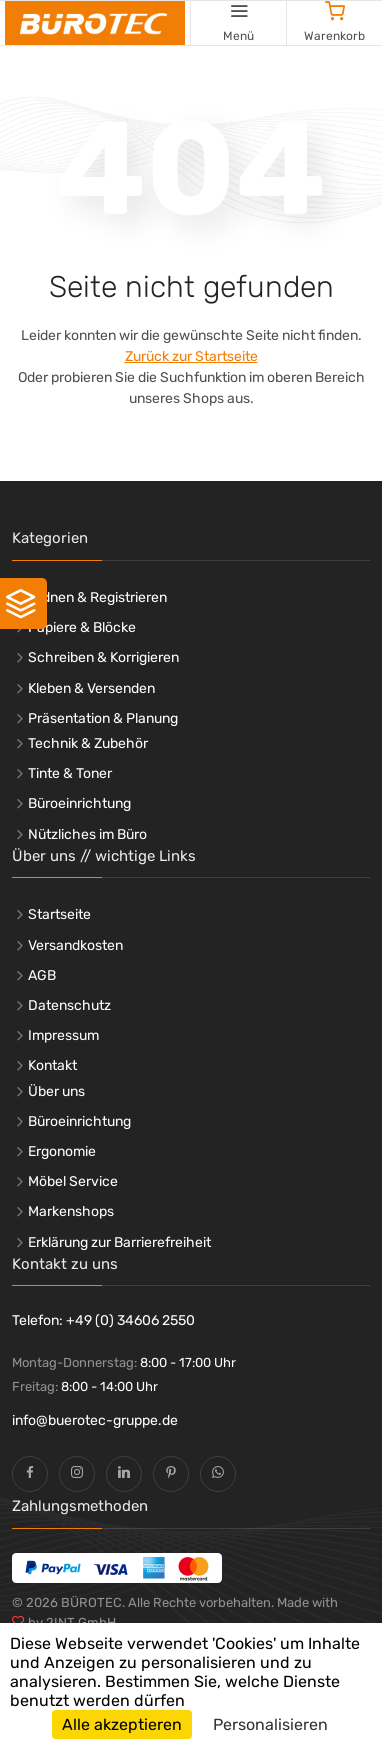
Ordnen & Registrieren (97, 597)
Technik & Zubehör (88, 743)
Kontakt (52, 1065)
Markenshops (71, 1211)
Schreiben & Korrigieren (103, 657)
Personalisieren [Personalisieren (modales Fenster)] (270, 1724)
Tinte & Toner (70, 773)
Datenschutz (69, 1005)
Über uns (56, 1091)
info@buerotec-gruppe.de (95, 1420)
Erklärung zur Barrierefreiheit (119, 1242)
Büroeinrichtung (79, 803)
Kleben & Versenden (91, 688)
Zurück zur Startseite (191, 356)
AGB (42, 975)
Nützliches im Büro (87, 834)
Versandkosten (75, 945)
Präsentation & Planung (103, 718)
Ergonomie (62, 1151)
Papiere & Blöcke (82, 627)
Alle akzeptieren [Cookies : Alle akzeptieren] (122, 1724)
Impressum (63, 1035)
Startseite (59, 914)
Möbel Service (73, 1181)
